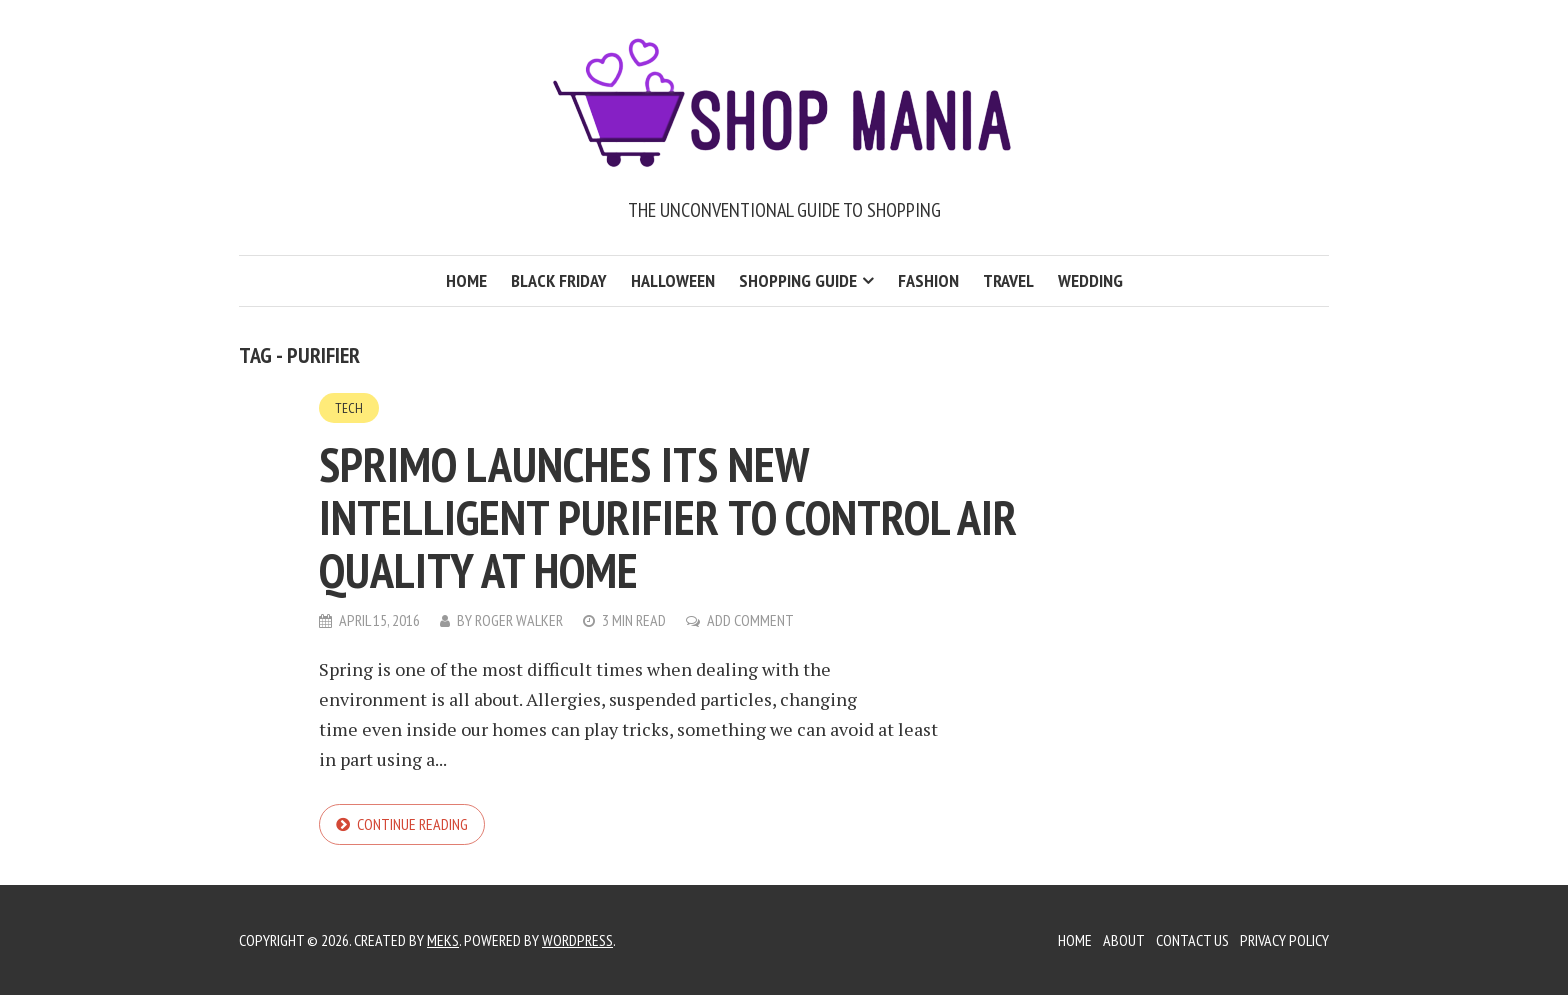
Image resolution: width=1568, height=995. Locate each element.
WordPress (577, 940)
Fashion (928, 280)
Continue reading (412, 824)
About (1124, 940)
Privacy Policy (1284, 940)
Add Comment (750, 620)
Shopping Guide (798, 280)
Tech (349, 408)
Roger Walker (519, 620)
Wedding (1090, 280)
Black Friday (559, 280)
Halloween (673, 280)
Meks (443, 940)
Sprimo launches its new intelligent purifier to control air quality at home (668, 517)
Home (466, 280)
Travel (1008, 280)
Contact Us (1192, 940)
